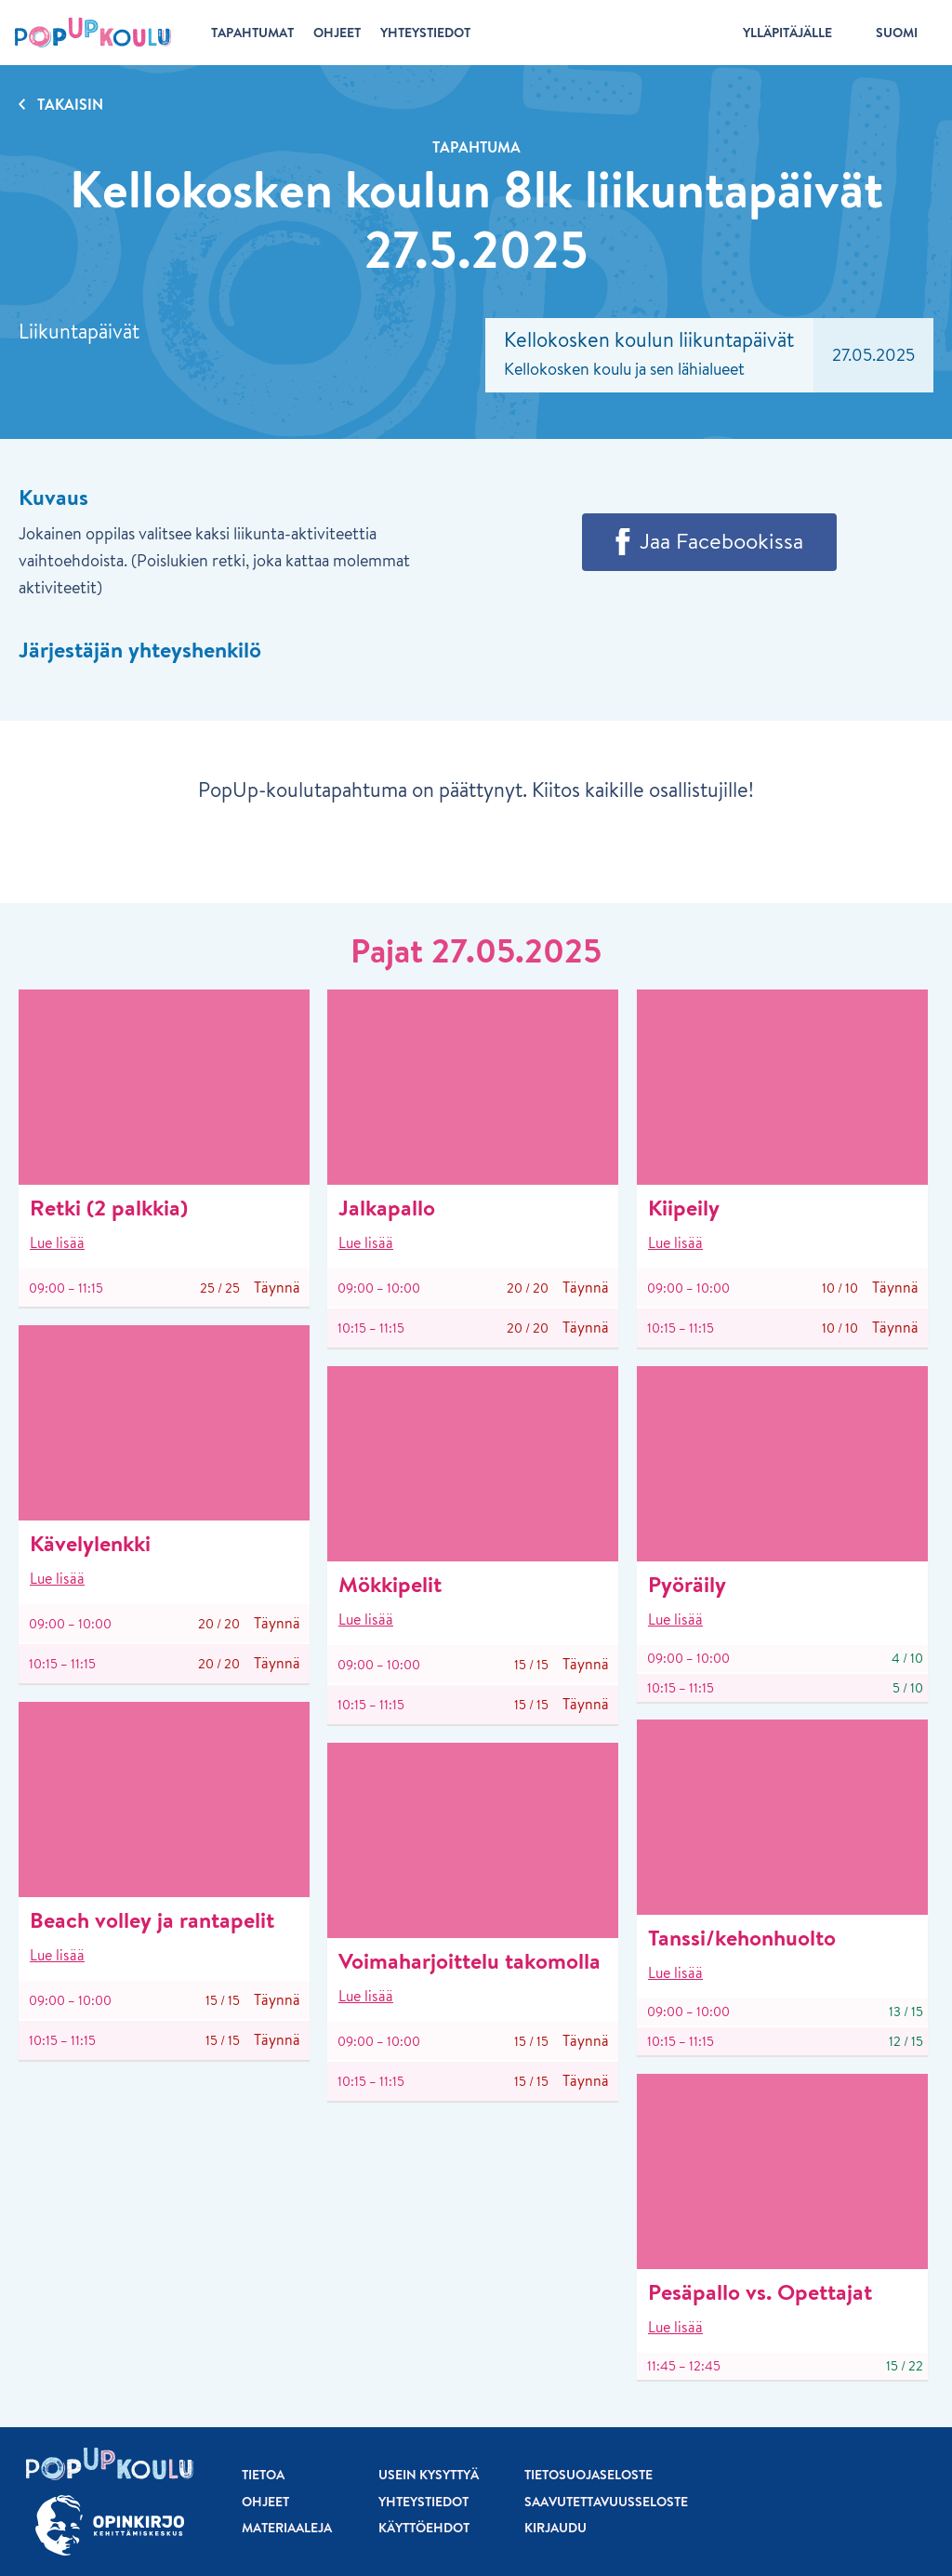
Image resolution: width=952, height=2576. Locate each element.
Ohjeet (265, 2501)
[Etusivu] (93, 32)
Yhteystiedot (423, 2501)
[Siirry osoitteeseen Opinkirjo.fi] (109, 2525)
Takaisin (70, 104)
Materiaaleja (287, 2527)
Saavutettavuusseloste (606, 2501)
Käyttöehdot (423, 2527)
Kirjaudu (555, 2527)
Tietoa (263, 2474)
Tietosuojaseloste (588, 2474)
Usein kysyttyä (428, 2474)
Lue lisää (57, 1242)
